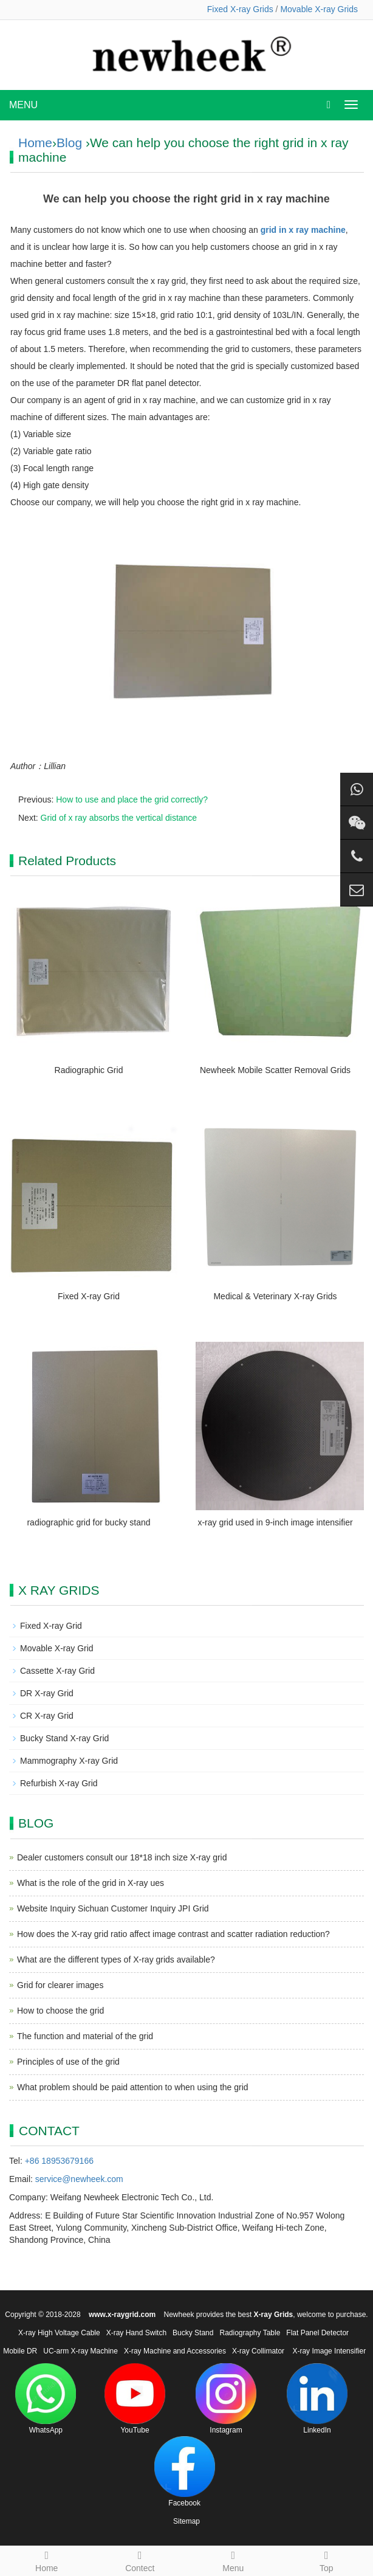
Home (35, 143)
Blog (69, 143)
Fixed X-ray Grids (240, 9)
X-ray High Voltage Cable (59, 2333)
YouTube (134, 2398)
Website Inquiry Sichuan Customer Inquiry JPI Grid (113, 1908)
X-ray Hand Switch (136, 2333)
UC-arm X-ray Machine (80, 2351)
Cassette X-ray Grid (57, 1671)
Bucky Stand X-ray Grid (64, 1738)
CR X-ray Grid (47, 1716)
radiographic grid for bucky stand (88, 1522)
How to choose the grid (60, 2010)
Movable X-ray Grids (319, 9)
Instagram (226, 2398)
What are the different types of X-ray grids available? (116, 1959)
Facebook (184, 2471)
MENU (23, 105)
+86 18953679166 (59, 2161)
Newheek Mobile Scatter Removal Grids (275, 1070)
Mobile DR (20, 2351)
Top (327, 2559)
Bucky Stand (193, 2333)
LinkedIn (317, 2398)
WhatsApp (45, 2398)
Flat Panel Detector (317, 2333)
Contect (140, 2559)
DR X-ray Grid (47, 1693)
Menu (233, 2559)
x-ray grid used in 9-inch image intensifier (274, 1522)
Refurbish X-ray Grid (59, 1783)
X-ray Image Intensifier (329, 2351)
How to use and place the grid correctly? (132, 799)
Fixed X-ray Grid (89, 1296)
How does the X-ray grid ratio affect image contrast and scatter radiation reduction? (173, 1934)
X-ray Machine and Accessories (175, 2351)
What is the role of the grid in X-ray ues (90, 1883)
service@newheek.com (79, 2179)
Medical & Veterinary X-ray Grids (275, 1296)
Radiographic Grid (89, 1070)
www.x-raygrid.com (122, 2314)
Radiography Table (249, 2333)
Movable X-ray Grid (57, 1648)
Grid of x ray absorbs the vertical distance (119, 818)
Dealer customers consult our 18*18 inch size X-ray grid (122, 1857)
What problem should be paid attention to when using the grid (132, 2087)
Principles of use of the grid (68, 2062)
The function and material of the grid (85, 2036)
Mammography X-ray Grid (69, 1761)
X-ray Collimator (258, 2351)
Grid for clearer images (60, 1985)
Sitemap (186, 2521)
